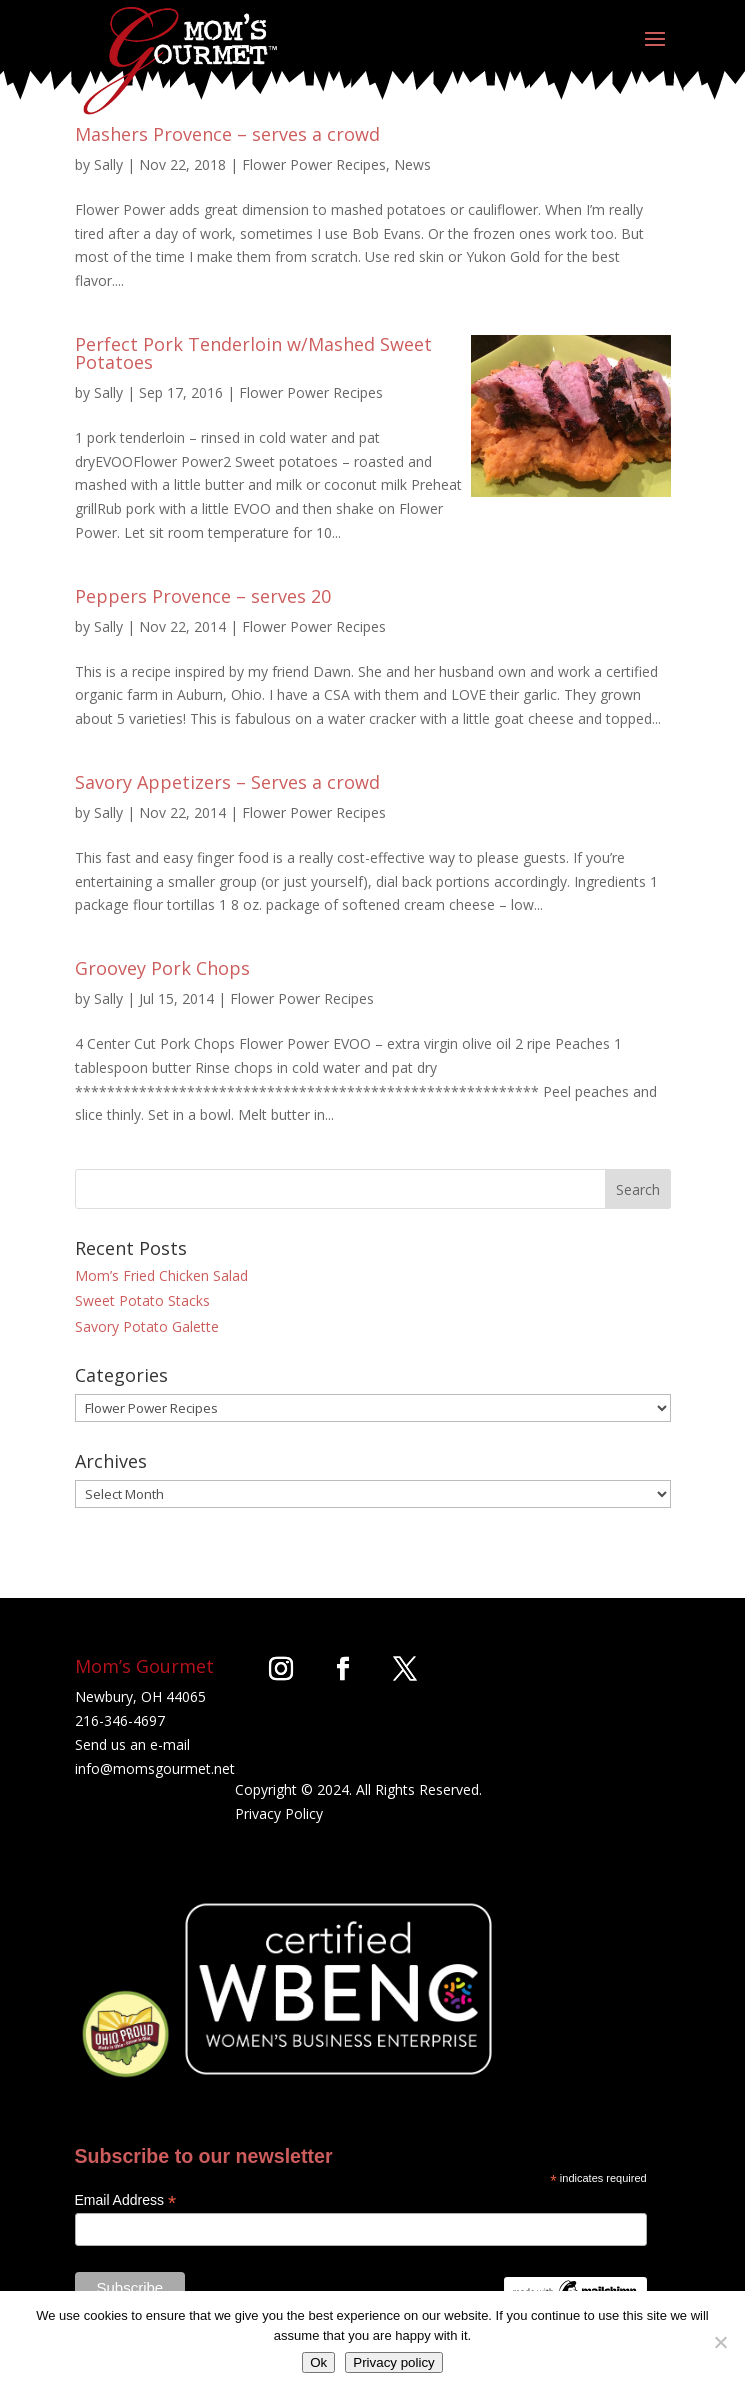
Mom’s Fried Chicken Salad (161, 1275)
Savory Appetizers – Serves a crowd (227, 782)
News (412, 164)
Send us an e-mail (132, 1744)
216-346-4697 (120, 1720)
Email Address (126, 2200)
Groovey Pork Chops (162, 968)
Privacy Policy (279, 1813)
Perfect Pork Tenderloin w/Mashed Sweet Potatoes (253, 353)
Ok (318, 2362)
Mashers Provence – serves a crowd (227, 134)
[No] (720, 2342)
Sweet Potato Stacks (142, 1300)
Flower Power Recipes (314, 164)
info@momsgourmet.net (155, 1768)
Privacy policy (393, 2362)
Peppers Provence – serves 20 (203, 596)
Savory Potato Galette (147, 1326)
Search (638, 1189)
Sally (108, 164)
